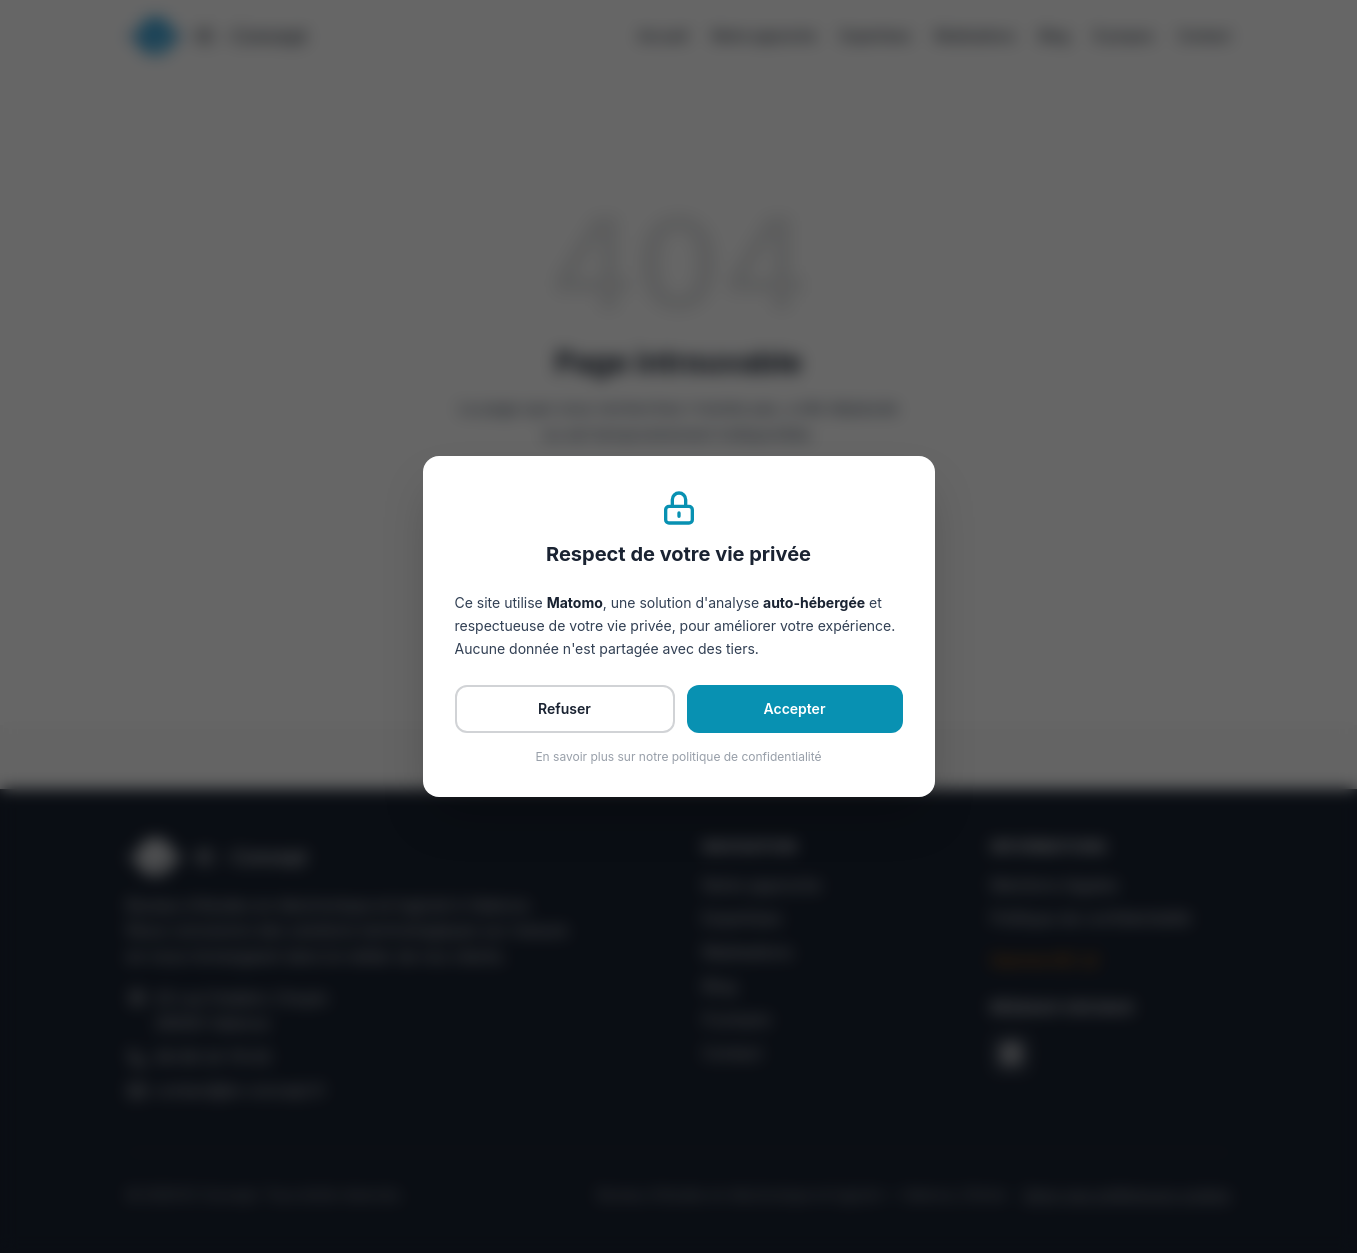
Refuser (564, 708)
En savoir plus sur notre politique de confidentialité (678, 756)
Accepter (795, 708)
